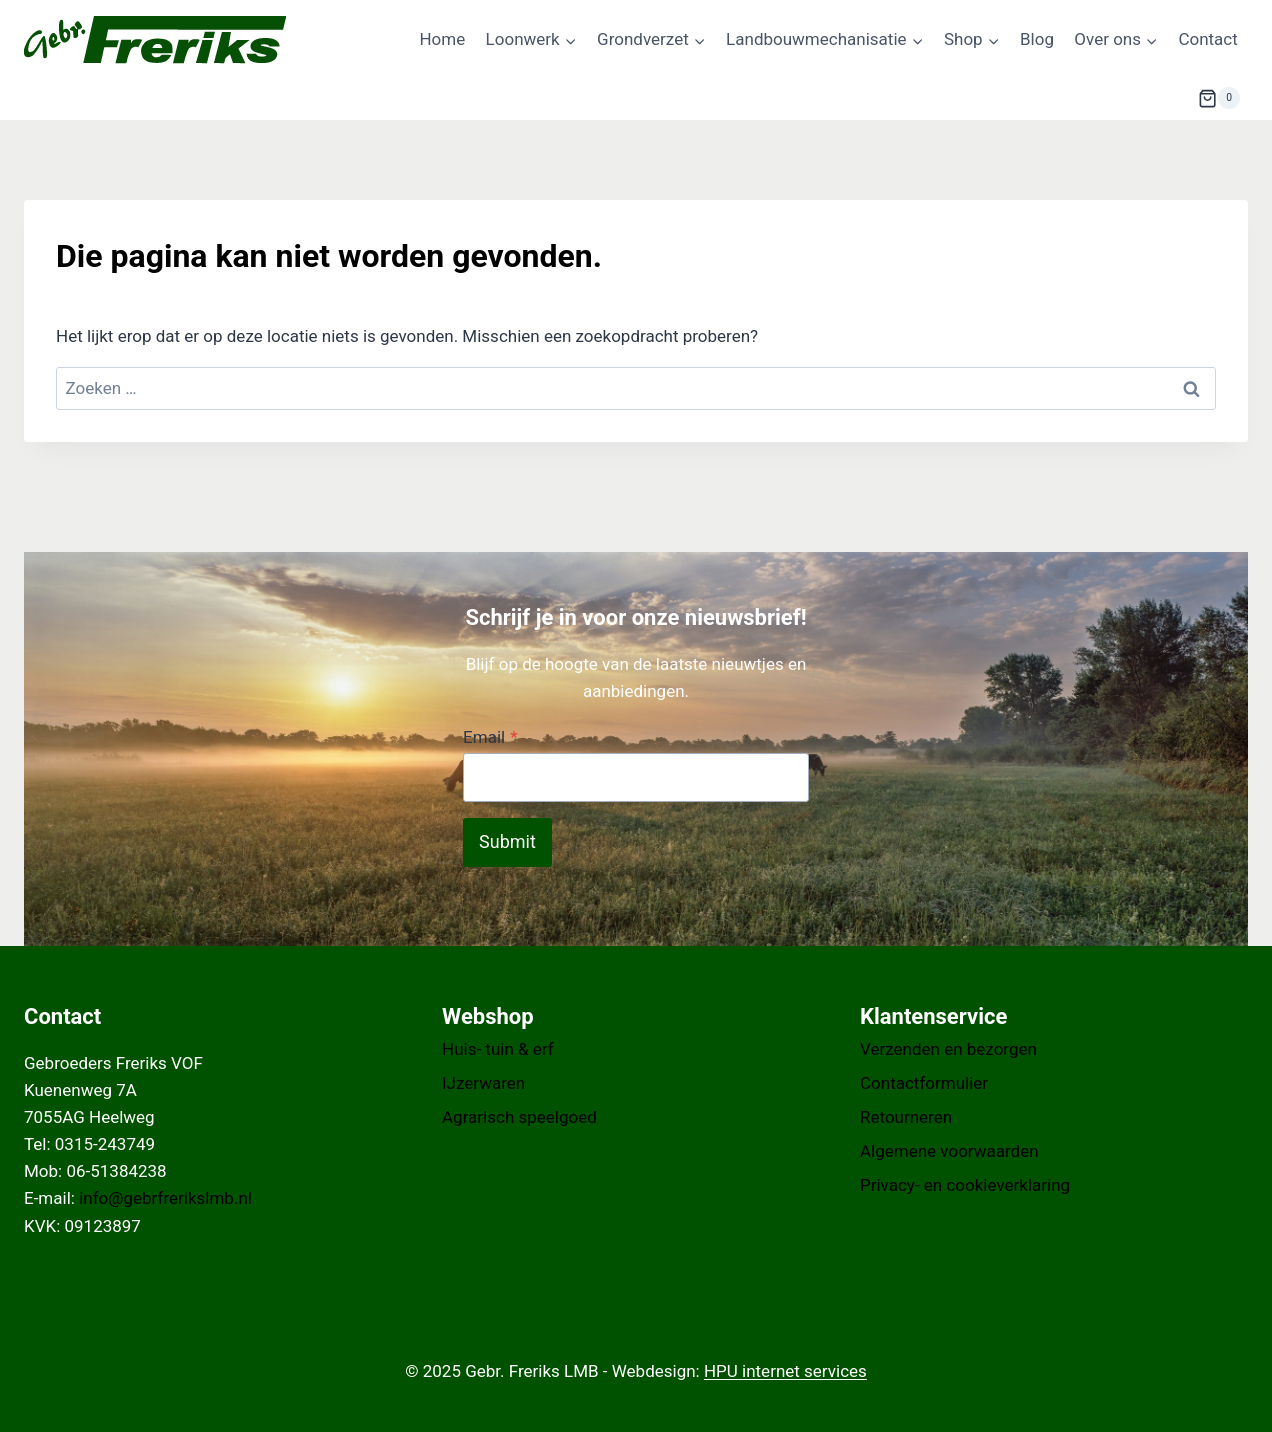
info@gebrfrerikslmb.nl (165, 1198)
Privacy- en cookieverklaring (965, 1185)
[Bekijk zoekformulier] (1148, 98)
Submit (507, 841)
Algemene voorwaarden (949, 1151)
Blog (1037, 39)
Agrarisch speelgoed (519, 1117)
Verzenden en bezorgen (948, 1049)
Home (442, 39)
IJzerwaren (483, 1083)
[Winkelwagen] (1219, 98)
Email (490, 737)
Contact (1207, 39)
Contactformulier (924, 1083)
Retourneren (906, 1117)
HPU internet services (785, 1371)
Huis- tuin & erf (498, 1049)
